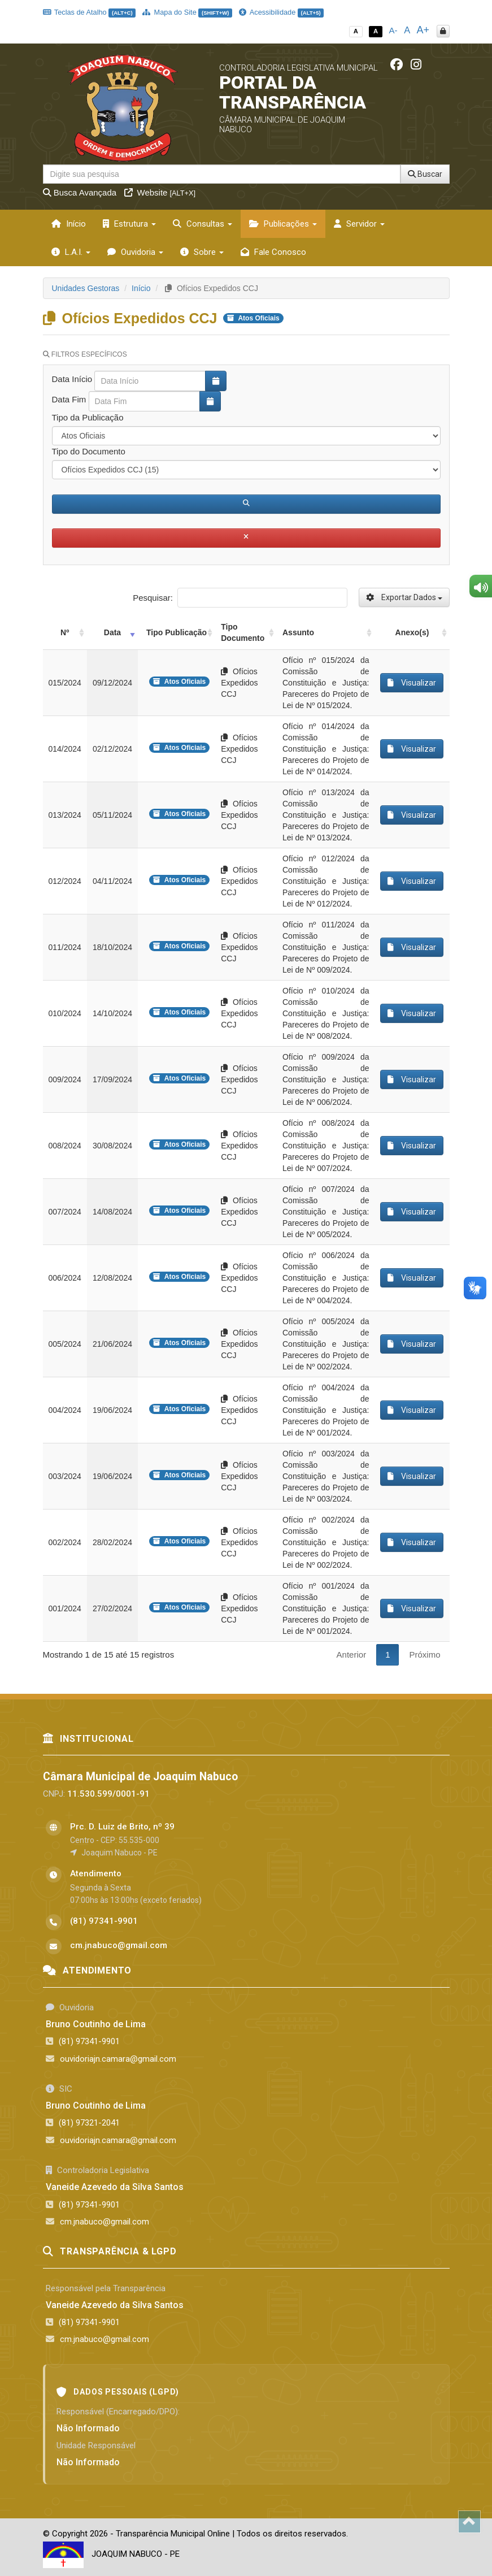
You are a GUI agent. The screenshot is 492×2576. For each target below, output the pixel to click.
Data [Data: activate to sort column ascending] (112, 632)
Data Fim (69, 399)
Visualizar (411, 682)
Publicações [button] (283, 224)
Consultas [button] (202, 224)
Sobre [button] (202, 252)
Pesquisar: (240, 598)
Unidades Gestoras (86, 288)
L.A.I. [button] (70, 252)
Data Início (72, 379)
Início (68, 224)
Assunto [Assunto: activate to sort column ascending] (298, 632)
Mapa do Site (187, 12)
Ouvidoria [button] (135, 252)
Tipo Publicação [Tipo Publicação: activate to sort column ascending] (176, 632)
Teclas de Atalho (89, 12)
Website (159, 192)
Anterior (352, 1654)
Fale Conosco (273, 252)
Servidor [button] (359, 224)
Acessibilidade (281, 12)
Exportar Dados (404, 597)
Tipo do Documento (88, 451)
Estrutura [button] (129, 224)
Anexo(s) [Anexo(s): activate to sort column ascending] (412, 632)
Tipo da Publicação (88, 417)
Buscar (425, 174)
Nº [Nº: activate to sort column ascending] (64, 632)
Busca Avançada (80, 192)
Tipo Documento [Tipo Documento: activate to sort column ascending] (242, 632)
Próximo (424, 1654)
